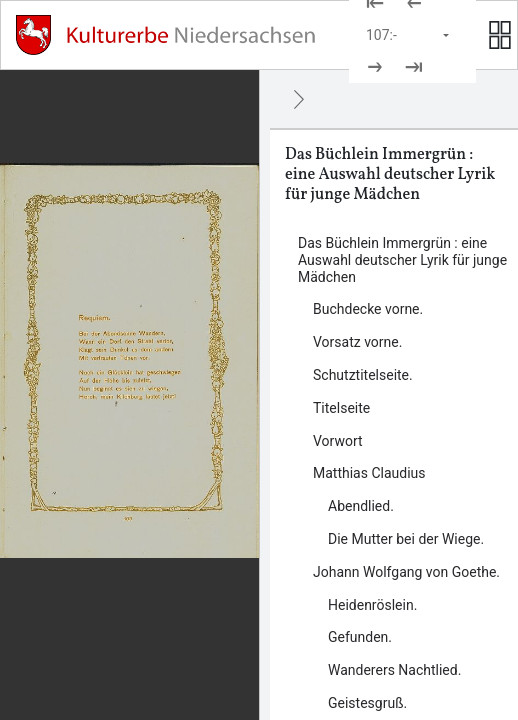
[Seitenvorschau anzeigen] (500, 35)
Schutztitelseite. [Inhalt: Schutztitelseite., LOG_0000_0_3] (363, 375)
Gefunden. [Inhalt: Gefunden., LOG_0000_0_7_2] (360, 637)
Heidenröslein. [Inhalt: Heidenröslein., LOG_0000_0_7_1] (372, 605)
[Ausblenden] (299, 99)
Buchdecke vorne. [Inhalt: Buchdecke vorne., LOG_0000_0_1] (368, 309)
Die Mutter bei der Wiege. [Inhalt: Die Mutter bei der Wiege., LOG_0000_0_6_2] (406, 539)
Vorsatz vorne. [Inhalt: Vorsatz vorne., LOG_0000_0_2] (357, 342)
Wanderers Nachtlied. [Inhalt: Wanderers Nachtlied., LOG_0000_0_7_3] (394, 670)
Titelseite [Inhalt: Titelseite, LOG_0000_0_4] (341, 408)
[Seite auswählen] (409, 35)
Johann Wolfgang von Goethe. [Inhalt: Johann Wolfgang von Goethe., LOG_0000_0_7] (406, 572)
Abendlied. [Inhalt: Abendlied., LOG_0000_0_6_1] (361, 506)
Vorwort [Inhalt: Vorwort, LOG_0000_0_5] (338, 441)
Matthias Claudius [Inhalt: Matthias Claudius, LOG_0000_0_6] (369, 473)
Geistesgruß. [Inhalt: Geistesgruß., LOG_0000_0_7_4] (367, 703)
